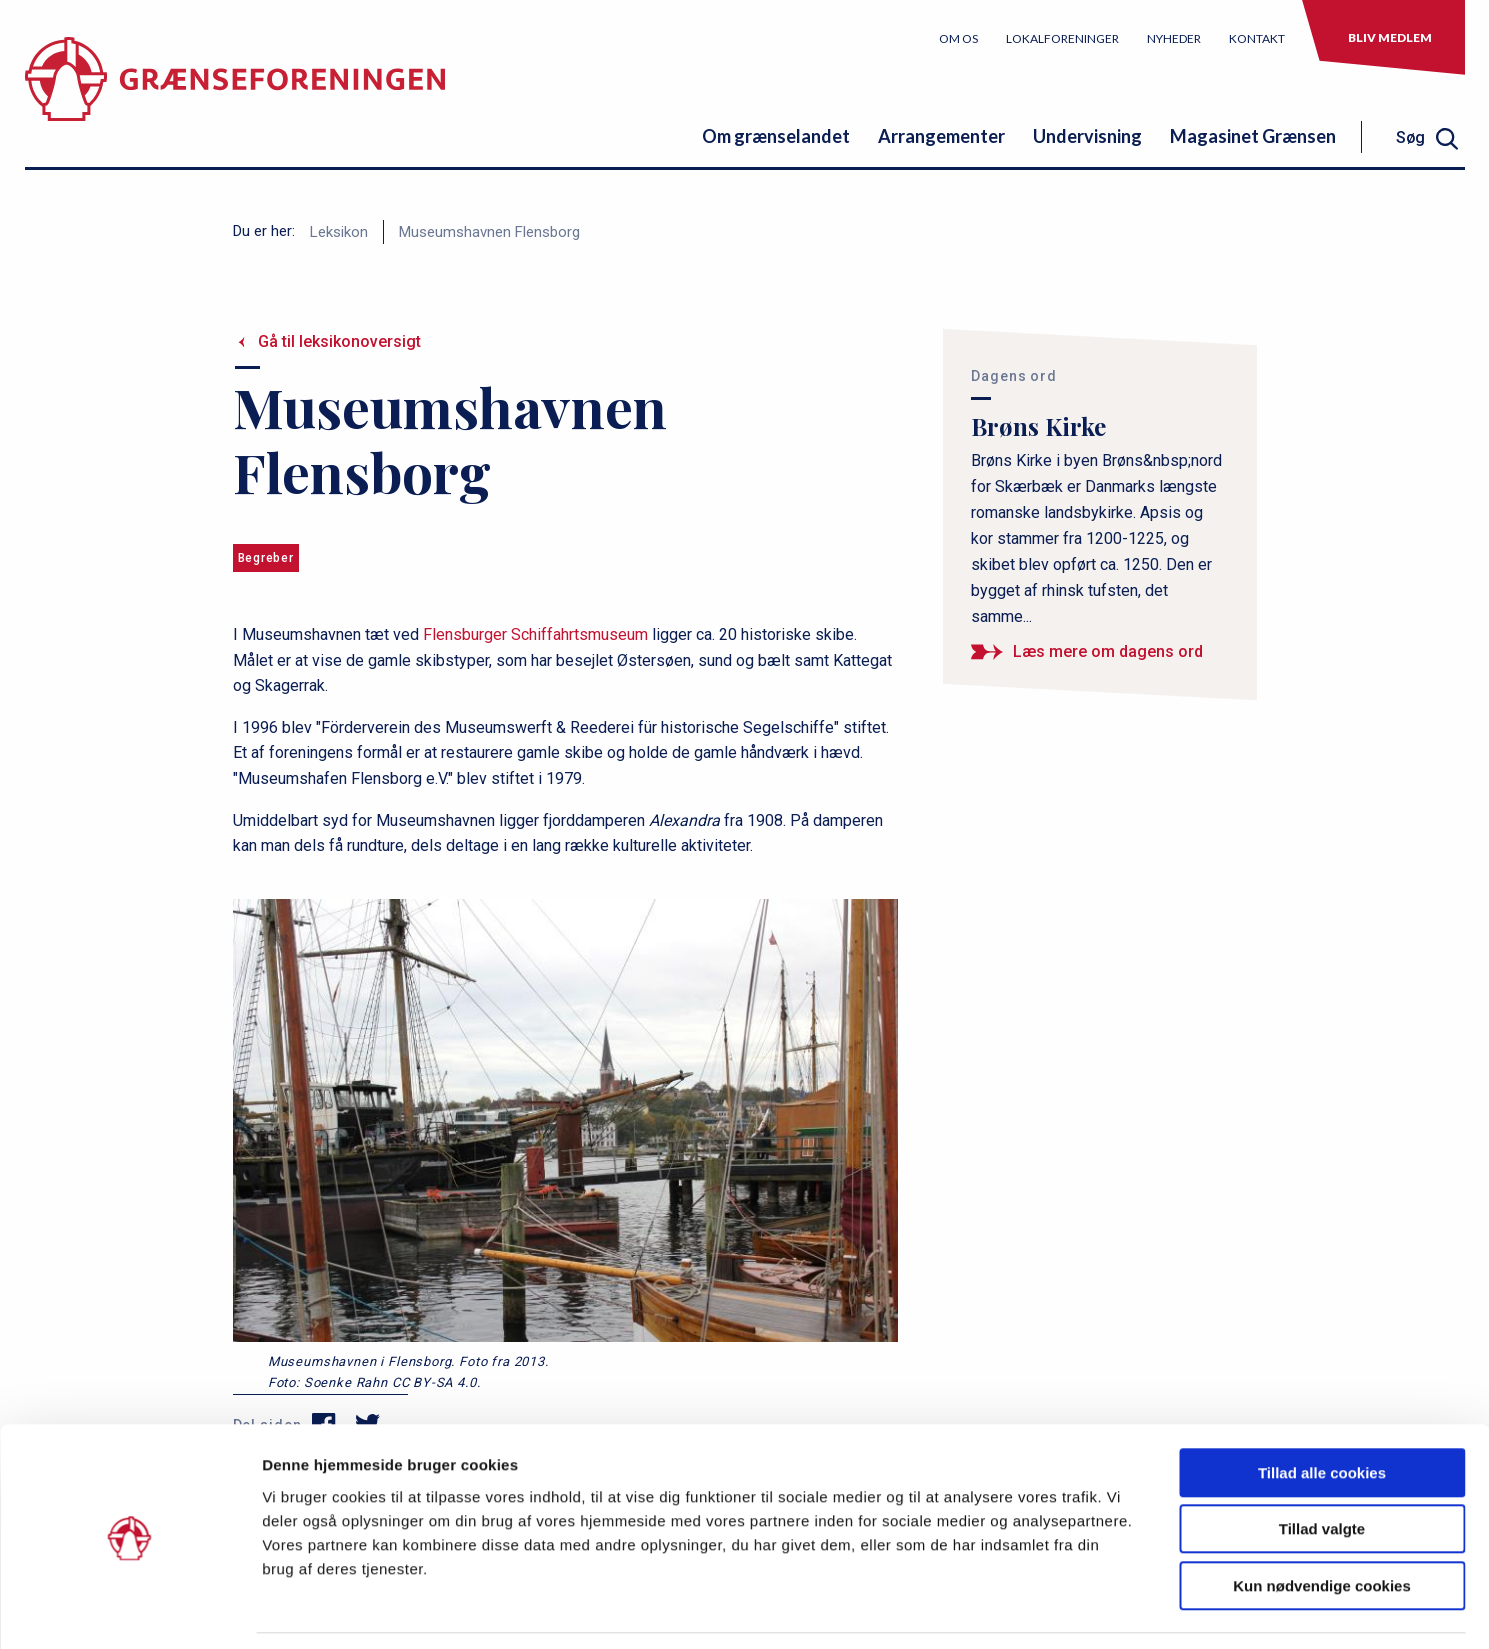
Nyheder (1174, 38)
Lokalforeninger (1062, 38)
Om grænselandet (776, 136)
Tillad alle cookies (1322, 1409)
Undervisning (1087, 136)
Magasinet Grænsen (1253, 136)
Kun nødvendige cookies (1322, 1522)
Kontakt (1257, 38)
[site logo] (235, 94)
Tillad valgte (1322, 1466)
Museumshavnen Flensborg (489, 232)
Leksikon (339, 232)
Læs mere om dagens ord (1108, 651)
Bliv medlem (1390, 37)
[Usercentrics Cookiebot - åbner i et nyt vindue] (129, 1610)
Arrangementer (941, 136)
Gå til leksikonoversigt (339, 341)
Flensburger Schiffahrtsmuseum (535, 634)
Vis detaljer (1039, 1609)
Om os (958, 38)
